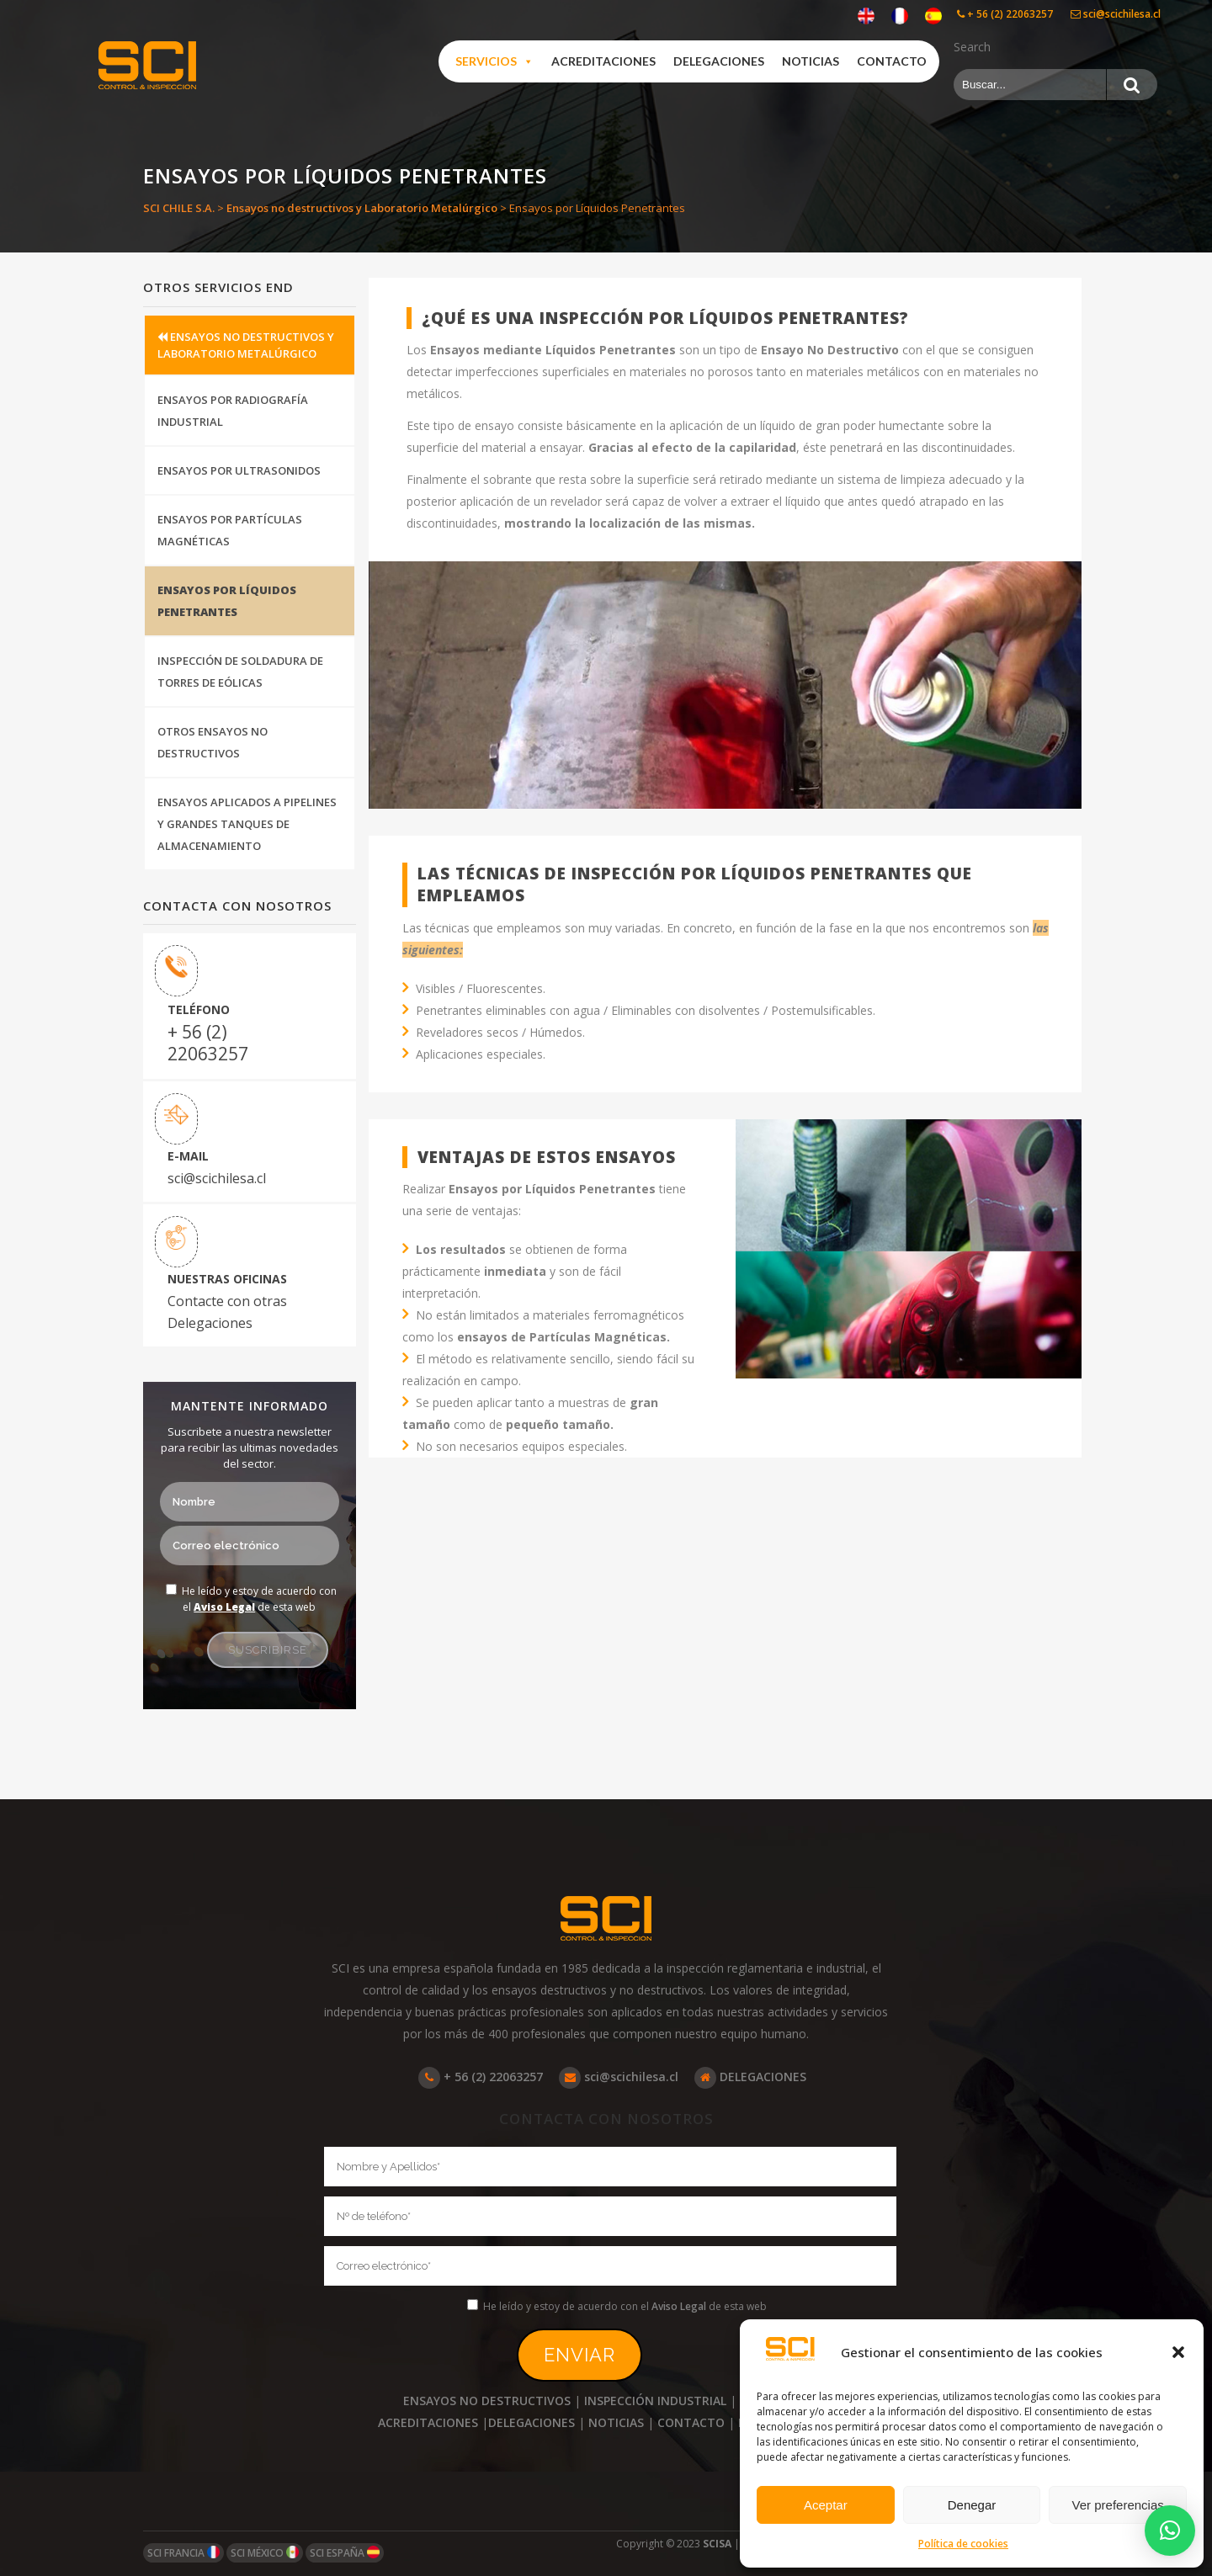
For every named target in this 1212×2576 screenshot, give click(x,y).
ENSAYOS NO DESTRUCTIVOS (487, 2401)
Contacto (892, 61)
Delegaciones (718, 61)
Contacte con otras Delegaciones (227, 1312)
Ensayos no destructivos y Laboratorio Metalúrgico (361, 207)
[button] (1178, 2352)
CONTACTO (691, 2422)
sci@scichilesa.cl (1116, 14)
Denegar (972, 2505)
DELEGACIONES (750, 2077)
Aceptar (826, 2505)
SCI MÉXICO (265, 2553)
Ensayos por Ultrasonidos (239, 470)
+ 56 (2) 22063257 (1005, 14)
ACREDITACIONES (428, 2422)
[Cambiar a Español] (933, 16)
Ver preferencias (1118, 2505)
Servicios (494, 61)
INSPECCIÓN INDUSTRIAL (655, 2401)
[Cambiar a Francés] (900, 16)
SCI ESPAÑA (345, 2553)
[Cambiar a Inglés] (866, 16)
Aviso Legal (224, 1607)
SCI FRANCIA (183, 2553)
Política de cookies (963, 2543)
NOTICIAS (616, 2422)
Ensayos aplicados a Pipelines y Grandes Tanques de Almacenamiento (247, 823)
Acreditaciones (603, 61)
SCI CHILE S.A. (179, 207)
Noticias (810, 61)
